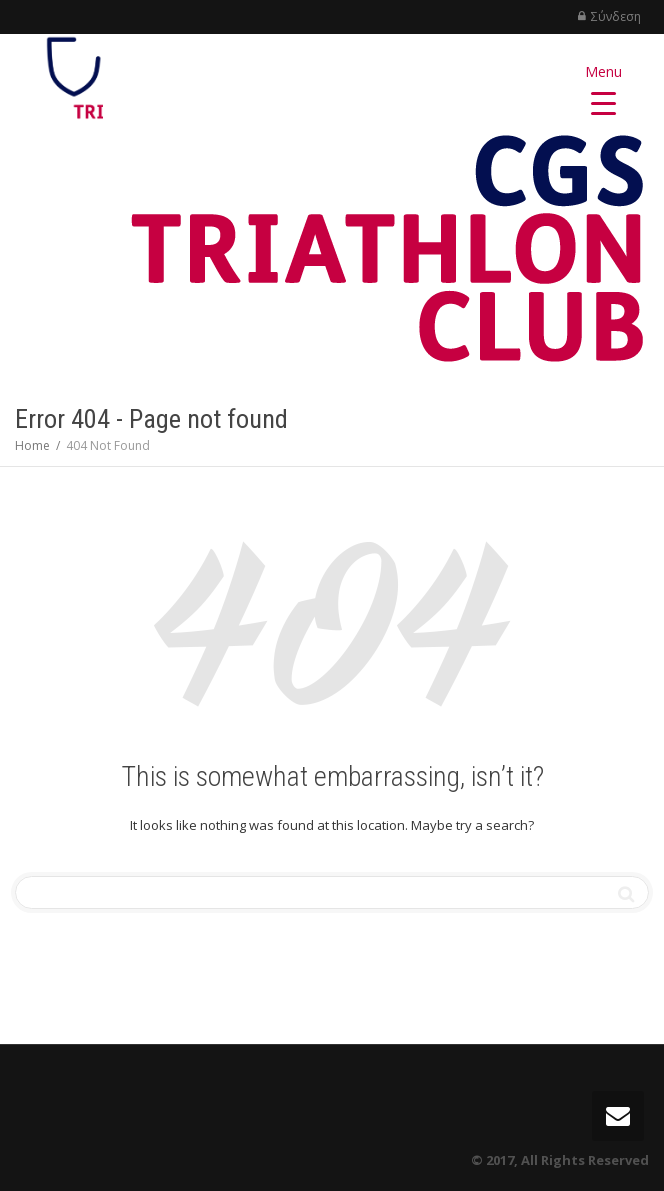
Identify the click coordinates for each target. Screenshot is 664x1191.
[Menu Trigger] (603, 87)
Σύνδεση (616, 16)
